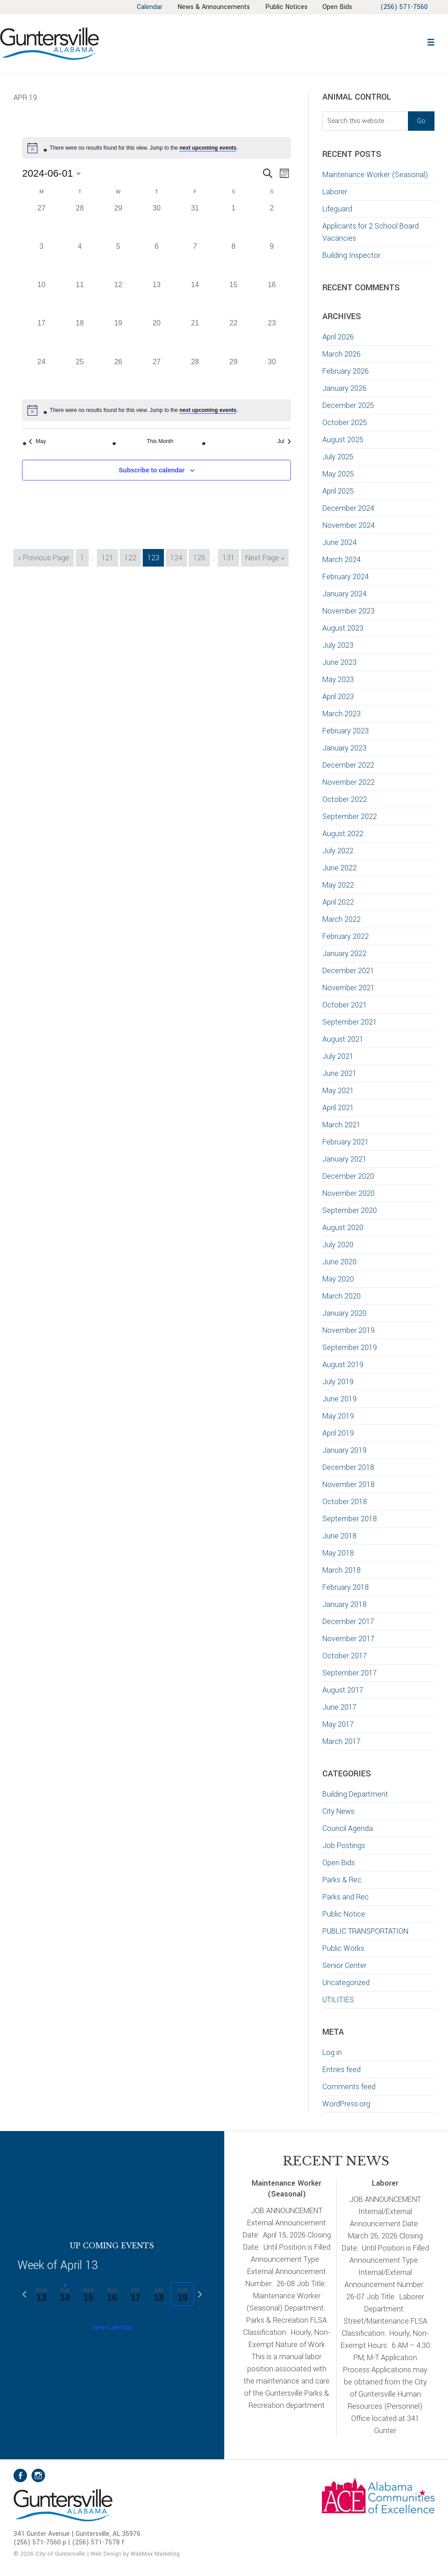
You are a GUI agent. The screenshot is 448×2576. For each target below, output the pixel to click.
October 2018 (344, 1501)
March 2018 (341, 1570)
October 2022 (344, 799)
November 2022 (348, 782)
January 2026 (344, 388)
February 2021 (345, 1142)
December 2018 (348, 1467)
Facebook (20, 2475)
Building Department (355, 1794)
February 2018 (345, 1587)
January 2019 (344, 1450)
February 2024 (345, 577)
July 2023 (337, 645)
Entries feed (341, 2069)
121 (109, 557)
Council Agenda (347, 1828)
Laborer (334, 192)
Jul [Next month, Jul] (284, 441)
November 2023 (348, 611)
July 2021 (337, 1056)
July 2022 (337, 851)
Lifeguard (337, 209)
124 (178, 557)
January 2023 (344, 748)
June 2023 (339, 662)
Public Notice (343, 1914)
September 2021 (349, 1022)
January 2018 (344, 1604)
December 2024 (348, 508)
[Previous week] (24, 2294)
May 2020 (338, 1279)
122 (132, 557)
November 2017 (348, 1638)
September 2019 (349, 1347)
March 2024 (341, 559)
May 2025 (338, 474)
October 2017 (344, 1656)
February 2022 (345, 936)
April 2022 (338, 902)
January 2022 (344, 953)
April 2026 (338, 337)
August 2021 (342, 1039)
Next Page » (264, 559)
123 (155, 557)
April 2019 (338, 1433)
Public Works (343, 1948)
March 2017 (341, 1741)
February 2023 (345, 731)
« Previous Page (43, 559)
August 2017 (342, 1690)
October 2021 (344, 1005)
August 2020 (342, 1227)
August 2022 (342, 833)
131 (230, 557)
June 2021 (339, 1073)
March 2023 (341, 714)
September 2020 (349, 1210)
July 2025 (337, 457)
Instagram (38, 2475)
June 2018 (339, 1536)
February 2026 (345, 371)
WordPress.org (346, 2104)
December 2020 (348, 1176)
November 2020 (348, 1193)
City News (338, 1811)
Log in (332, 2052)
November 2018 (348, 1484)
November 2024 (348, 525)
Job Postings (343, 1845)
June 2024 (339, 542)
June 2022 (339, 868)
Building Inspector (351, 255)
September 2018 (349, 1519)
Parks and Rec (345, 1897)
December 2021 (348, 970)
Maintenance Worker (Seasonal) (375, 174)
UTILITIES (338, 2000)
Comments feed (349, 2087)
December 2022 (348, 765)
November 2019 (348, 1330)
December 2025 (348, 405)
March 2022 (341, 919)
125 (201, 557)
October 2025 (344, 422)
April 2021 (338, 1108)
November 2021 (348, 988)
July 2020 (337, 1245)
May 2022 (338, 885)
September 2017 (349, 1673)
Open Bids (338, 1863)
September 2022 (349, 816)
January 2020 (344, 1313)
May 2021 (338, 1090)
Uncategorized (346, 1982)
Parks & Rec (342, 1880)
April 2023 (338, 696)
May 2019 (338, 1416)
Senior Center (344, 1965)
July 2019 (337, 1382)
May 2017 (338, 1724)
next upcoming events (207, 148)
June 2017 (339, 1707)
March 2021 (341, 1125)
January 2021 (344, 1159)
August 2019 (342, 1364)
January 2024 (344, 594)
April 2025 (338, 491)
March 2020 (341, 1296)
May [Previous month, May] (37, 441)
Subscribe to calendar (152, 470)
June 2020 (339, 1262)
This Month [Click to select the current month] (160, 441)
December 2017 (348, 1621)
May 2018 (338, 1553)
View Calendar (111, 2327)
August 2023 (342, 628)
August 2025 (342, 440)
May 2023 (338, 679)
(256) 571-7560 (404, 7)
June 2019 (339, 1399)
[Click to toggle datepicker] (51, 173)
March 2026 (341, 354)
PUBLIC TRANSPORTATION (365, 1931)
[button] (430, 41)
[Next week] (200, 2294)
